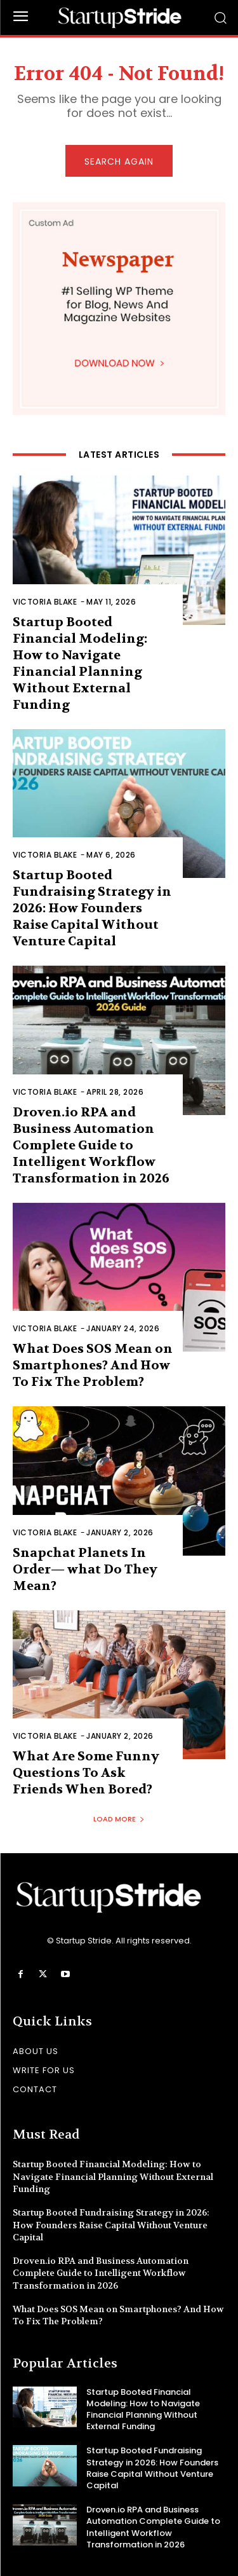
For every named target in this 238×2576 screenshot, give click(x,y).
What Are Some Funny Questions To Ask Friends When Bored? (86, 1772)
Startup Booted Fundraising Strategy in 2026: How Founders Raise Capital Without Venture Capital (92, 908)
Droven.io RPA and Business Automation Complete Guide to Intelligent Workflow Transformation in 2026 (91, 1145)
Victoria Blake (45, 601)
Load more (119, 1819)
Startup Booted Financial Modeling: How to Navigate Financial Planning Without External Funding (113, 2176)
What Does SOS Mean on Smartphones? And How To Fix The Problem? (93, 1365)
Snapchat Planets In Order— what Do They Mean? (85, 1569)
